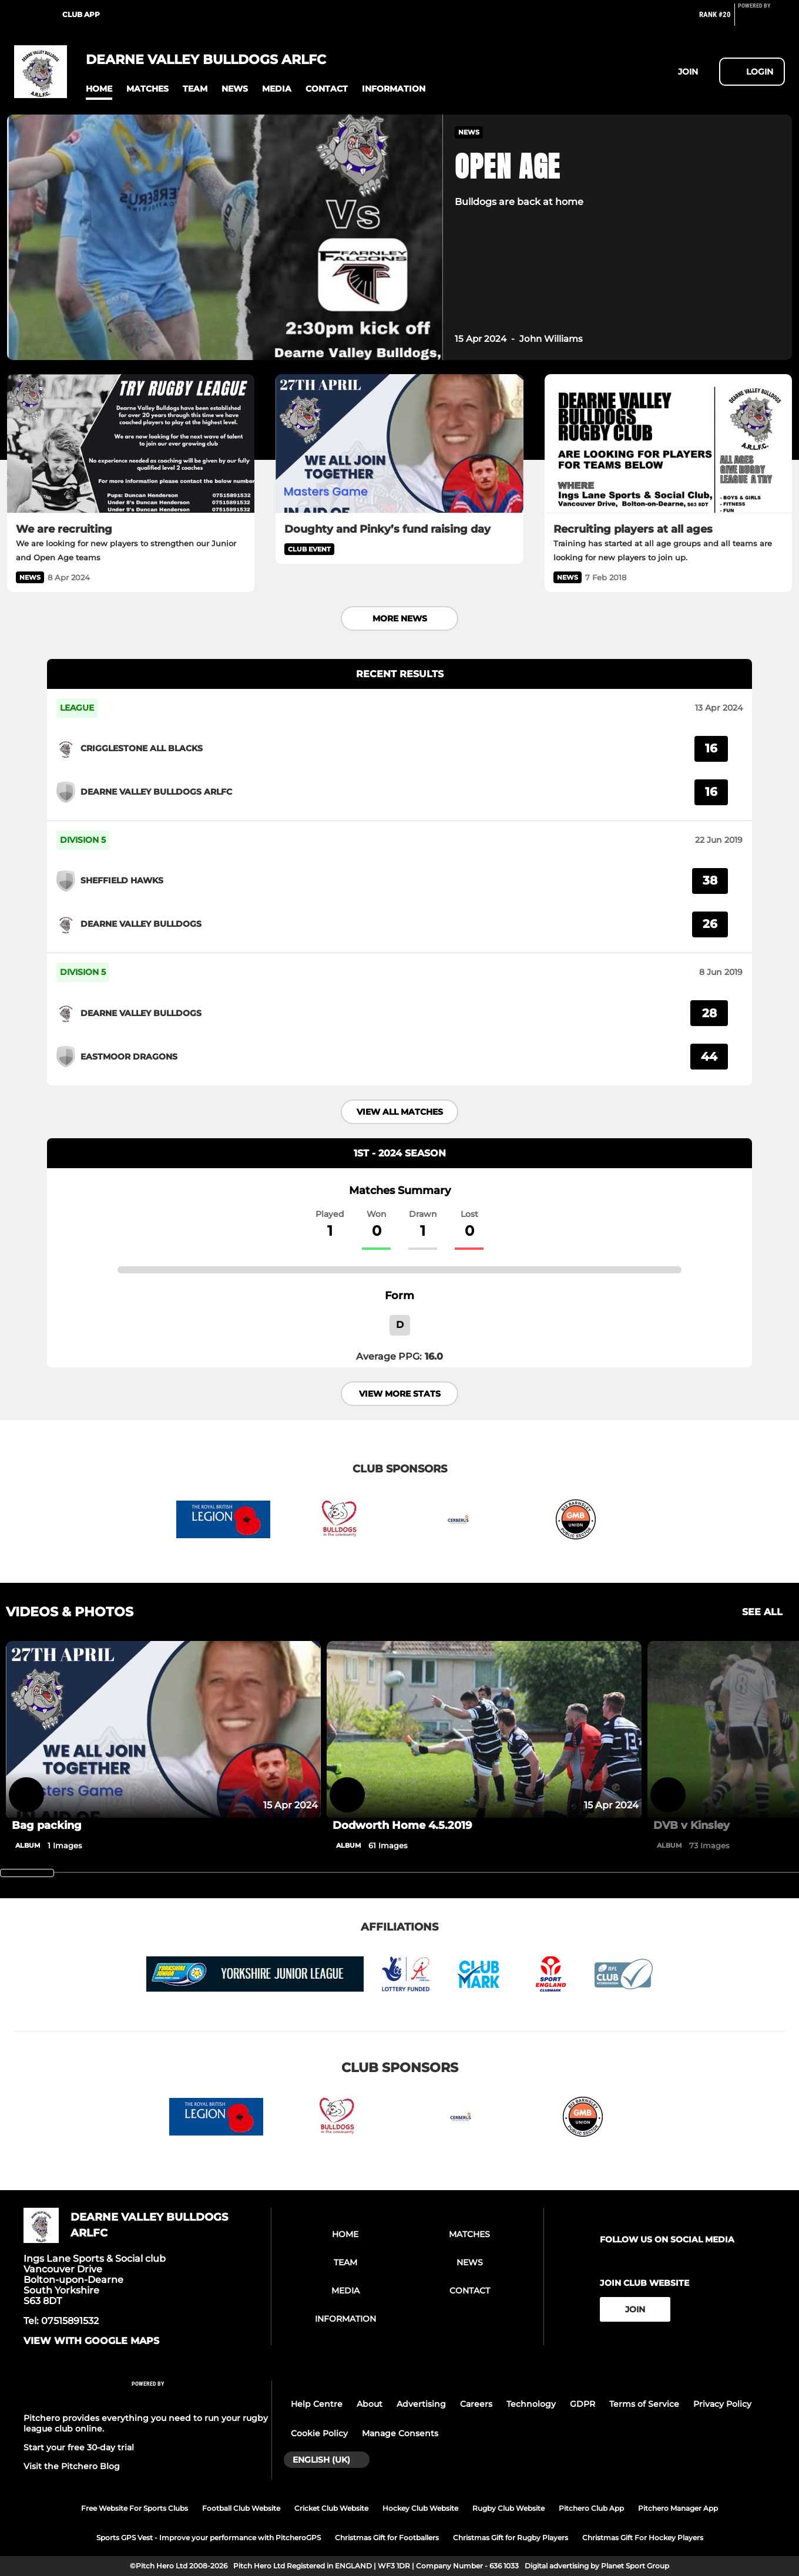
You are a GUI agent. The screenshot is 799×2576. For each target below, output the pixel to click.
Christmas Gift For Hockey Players (642, 2537)
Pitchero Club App (591, 2508)
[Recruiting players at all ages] (668, 443)
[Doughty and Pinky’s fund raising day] (399, 443)
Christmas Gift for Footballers (387, 2537)
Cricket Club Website (331, 2508)
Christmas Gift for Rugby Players (510, 2537)
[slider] (27, 1873)
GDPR (582, 2404)
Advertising (421, 2404)
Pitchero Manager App (678, 2508)
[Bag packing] (163, 1729)
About (369, 2404)
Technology (531, 2404)
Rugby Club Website (508, 2508)
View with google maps (91, 2341)
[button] (99, 89)
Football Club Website (241, 2508)
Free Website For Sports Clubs (134, 2508)
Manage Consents (400, 2433)
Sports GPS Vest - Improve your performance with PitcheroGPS (208, 2537)
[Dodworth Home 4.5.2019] (484, 1729)
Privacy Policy (722, 2404)
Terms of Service (644, 2404)
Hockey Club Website (420, 2508)
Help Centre (317, 2404)
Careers (476, 2404)
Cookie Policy (319, 2433)
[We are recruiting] (130, 443)
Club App (81, 14)
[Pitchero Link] (761, 19)
